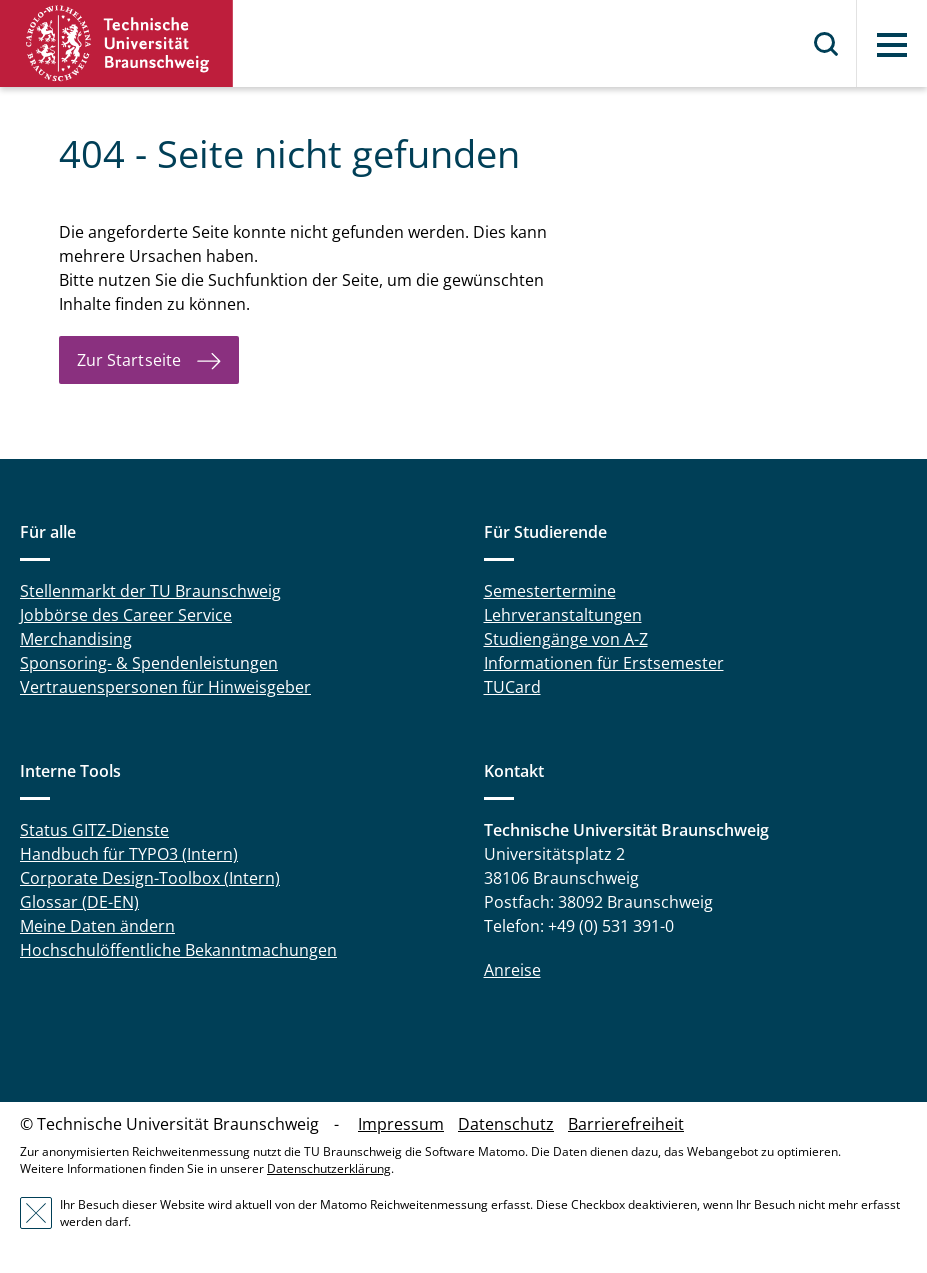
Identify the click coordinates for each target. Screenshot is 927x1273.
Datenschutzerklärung (329, 1168)
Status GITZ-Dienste (94, 830)
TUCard (512, 687)
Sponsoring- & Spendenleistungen (149, 663)
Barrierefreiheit (626, 1124)
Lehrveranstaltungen (563, 615)
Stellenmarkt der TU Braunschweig (150, 591)
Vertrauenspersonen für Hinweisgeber (165, 687)
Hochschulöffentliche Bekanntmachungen (178, 950)
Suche (827, 44)
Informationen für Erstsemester (604, 663)
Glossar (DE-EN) (79, 902)
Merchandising (76, 639)
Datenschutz (506, 1124)
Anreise (512, 970)
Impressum (401, 1124)
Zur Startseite (129, 360)
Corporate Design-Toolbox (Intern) (150, 878)
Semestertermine (550, 591)
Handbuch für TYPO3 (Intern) (129, 854)
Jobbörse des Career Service (126, 615)
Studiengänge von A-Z (566, 639)
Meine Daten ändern (97, 926)
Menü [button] (892, 45)
